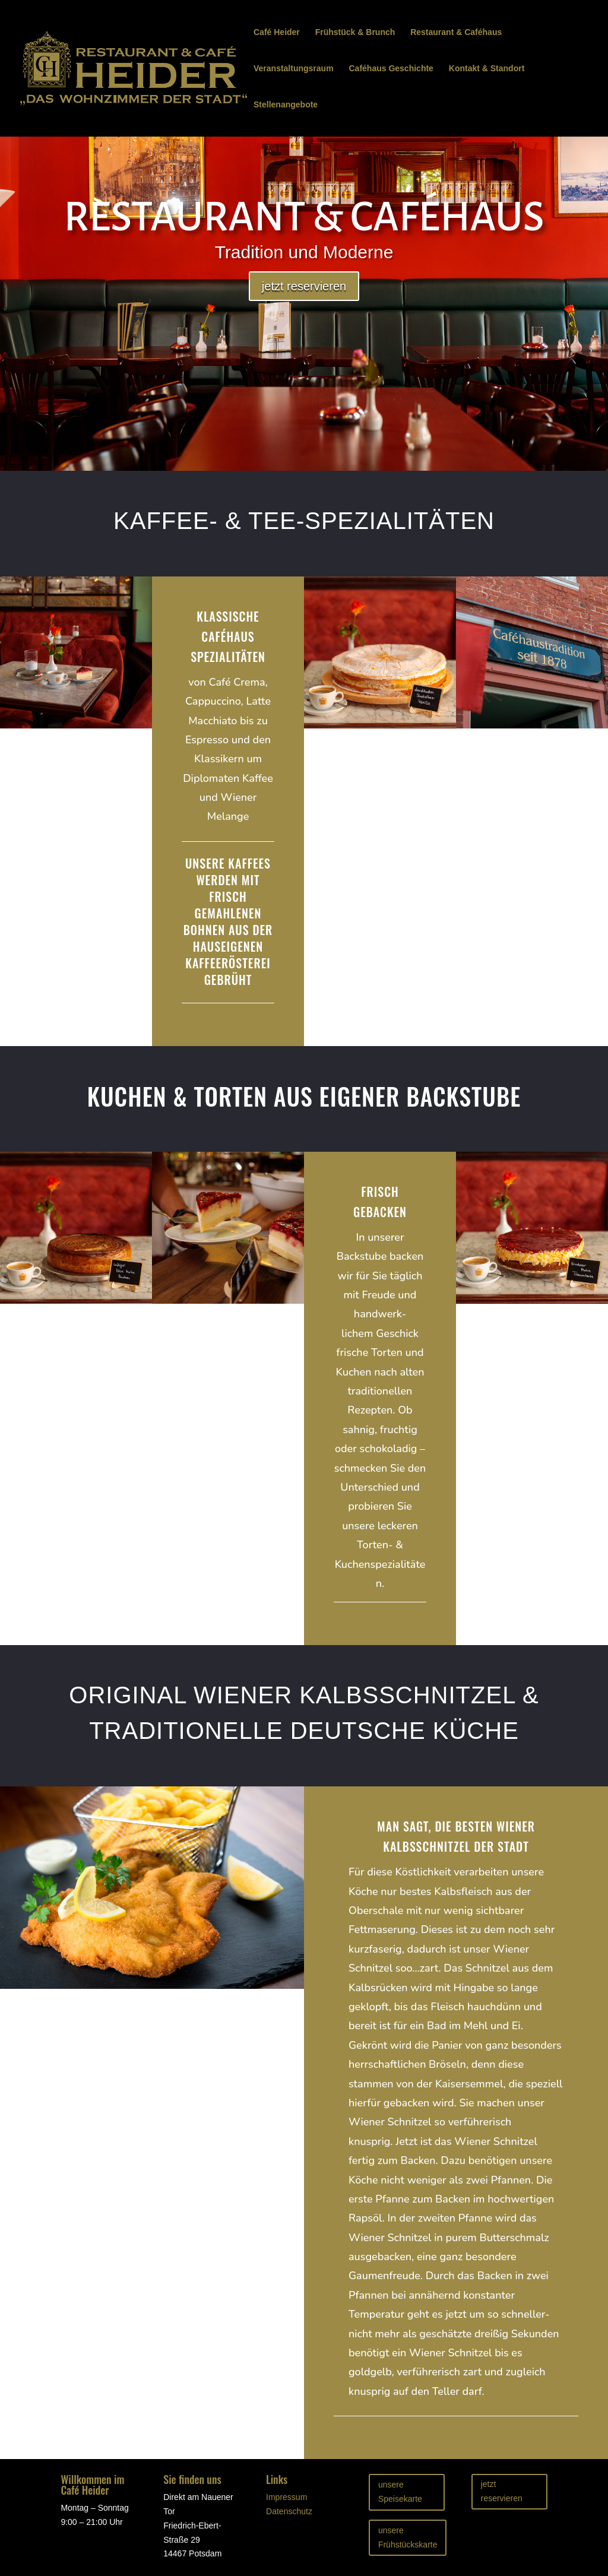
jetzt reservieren (304, 286)
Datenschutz (289, 2511)
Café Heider (277, 32)
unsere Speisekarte (400, 2492)
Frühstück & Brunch (355, 32)
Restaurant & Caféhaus (456, 32)
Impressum (286, 2497)
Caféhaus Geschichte (391, 68)
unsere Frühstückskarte (408, 2537)
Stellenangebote (286, 104)
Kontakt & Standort (487, 68)
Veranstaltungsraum (294, 68)
